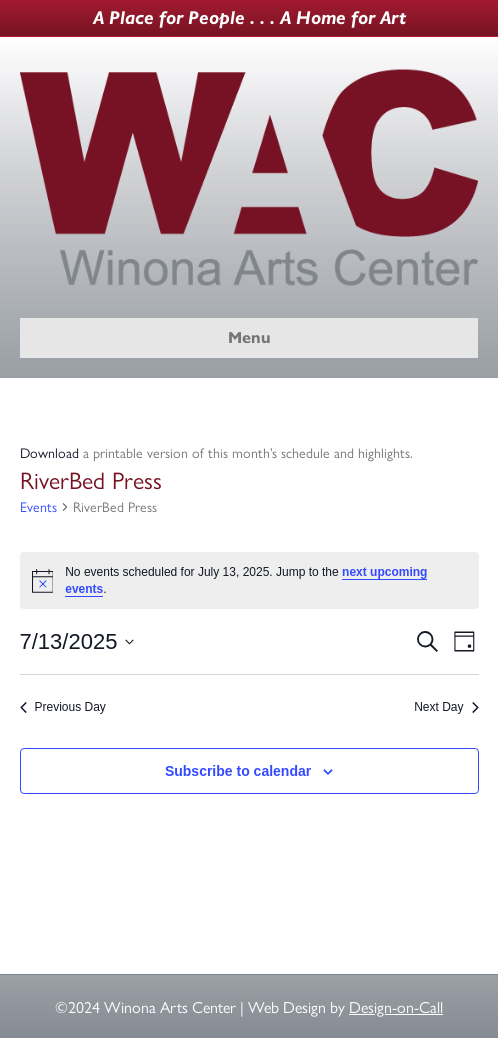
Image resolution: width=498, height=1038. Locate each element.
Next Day (446, 707)
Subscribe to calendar (238, 771)
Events (38, 506)
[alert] (249, 580)
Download (49, 452)
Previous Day (63, 707)
